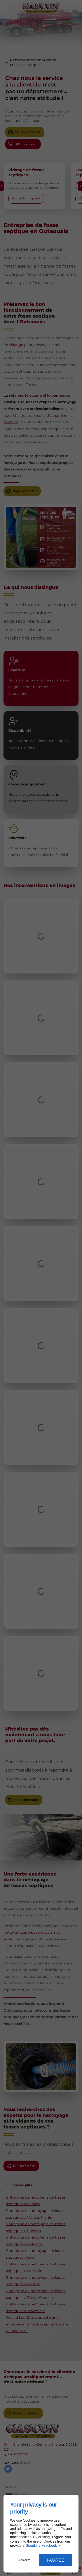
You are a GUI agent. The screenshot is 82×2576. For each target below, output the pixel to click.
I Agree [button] (55, 2560)
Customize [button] (24, 2560)
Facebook (49, 2545)
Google (31, 2545)
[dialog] (41, 2534)
